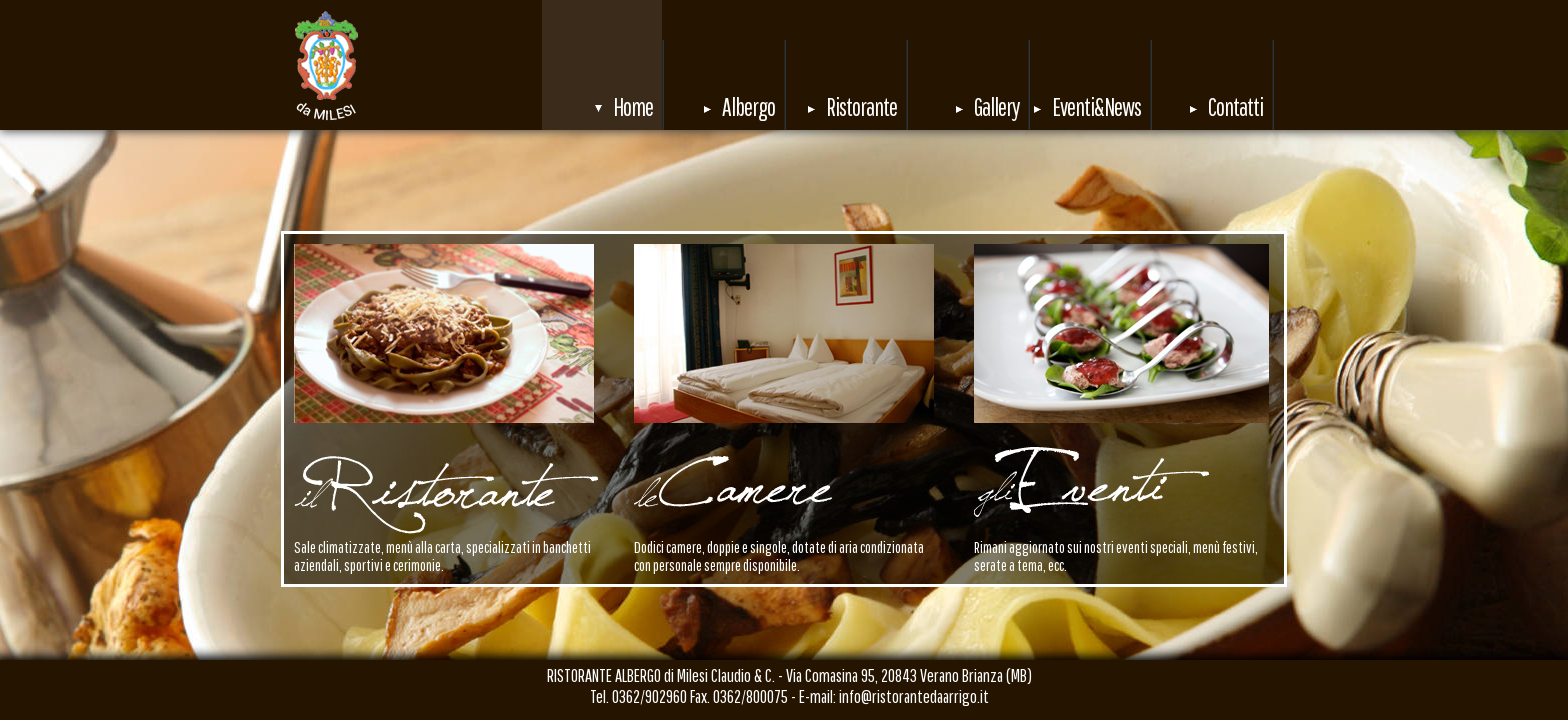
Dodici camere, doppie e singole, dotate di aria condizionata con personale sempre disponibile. (779, 556)
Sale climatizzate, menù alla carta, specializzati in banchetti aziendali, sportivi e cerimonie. (442, 556)
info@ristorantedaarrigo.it (914, 696)
